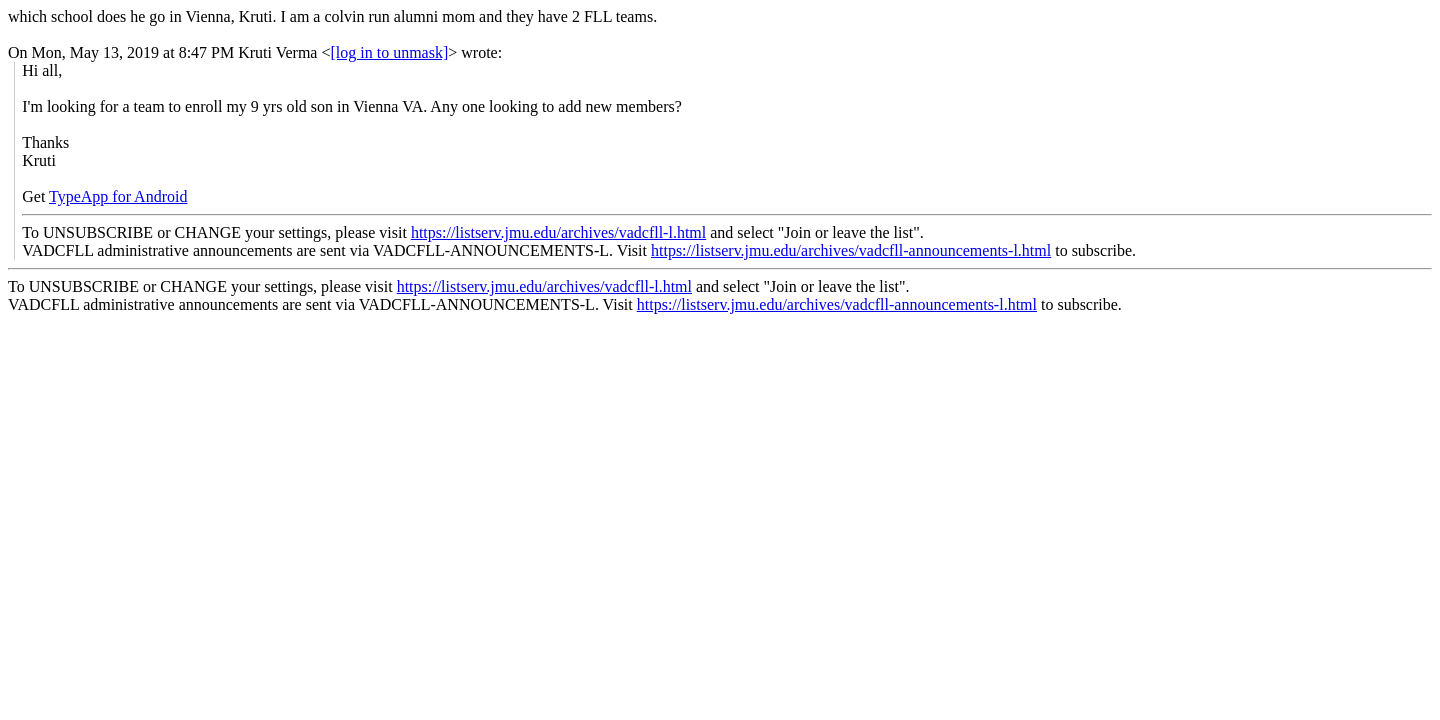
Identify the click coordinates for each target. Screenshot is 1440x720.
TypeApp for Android (118, 196)
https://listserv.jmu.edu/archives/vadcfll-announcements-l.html (851, 250)
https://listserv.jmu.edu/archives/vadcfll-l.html (558, 232)
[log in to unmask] (390, 52)
